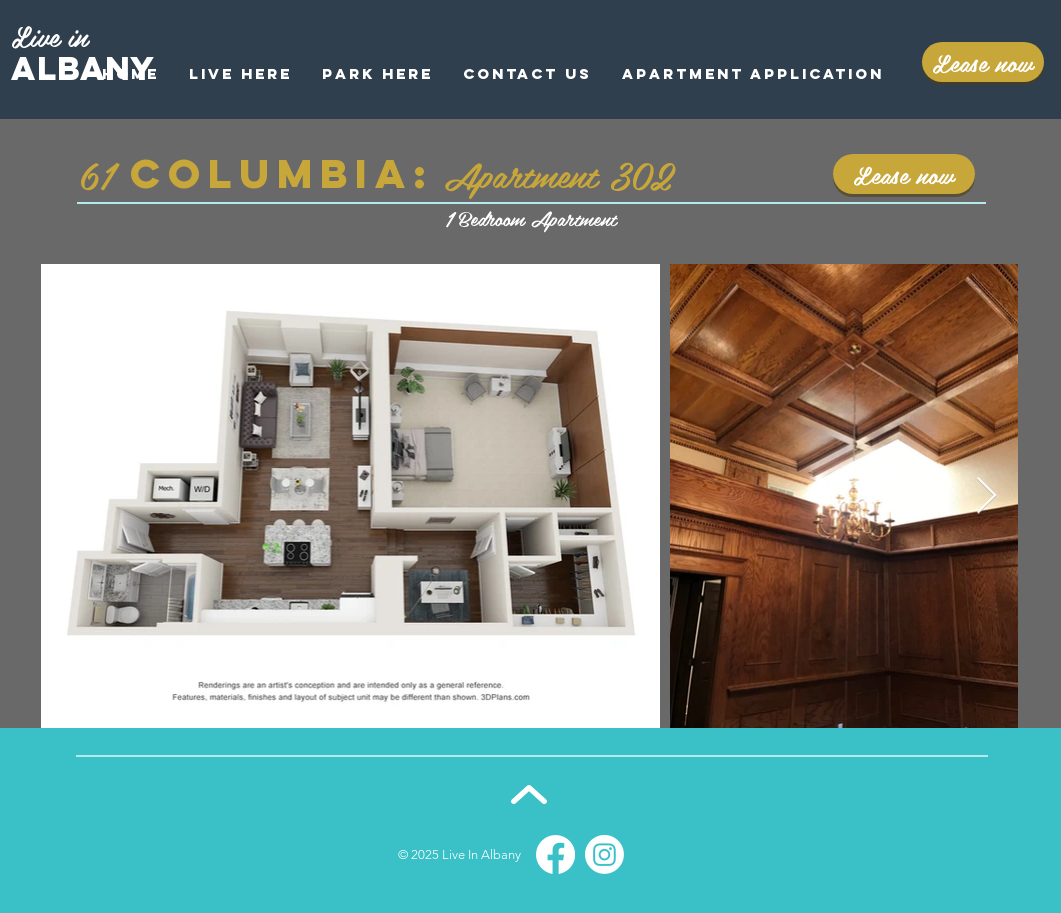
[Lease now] (983, 62)
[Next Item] (986, 496)
